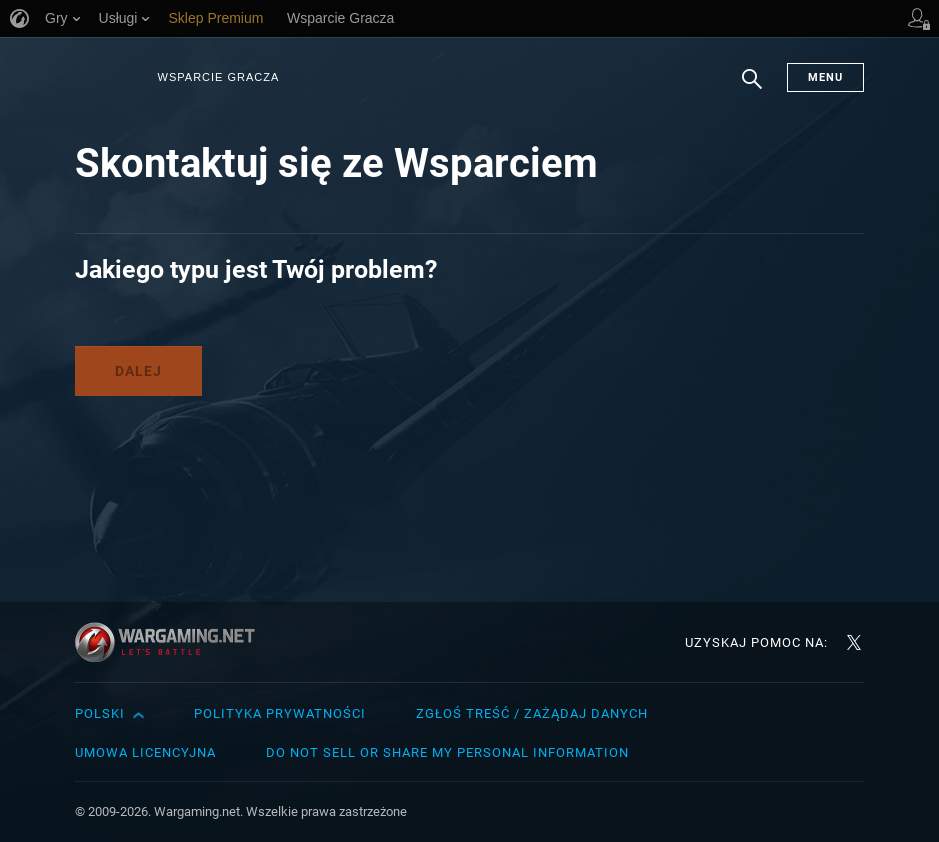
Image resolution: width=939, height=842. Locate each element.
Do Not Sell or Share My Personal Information (447, 752)
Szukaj (752, 89)
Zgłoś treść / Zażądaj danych (532, 713)
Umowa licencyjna (145, 752)
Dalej (138, 371)
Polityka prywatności (280, 713)
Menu (825, 77)
